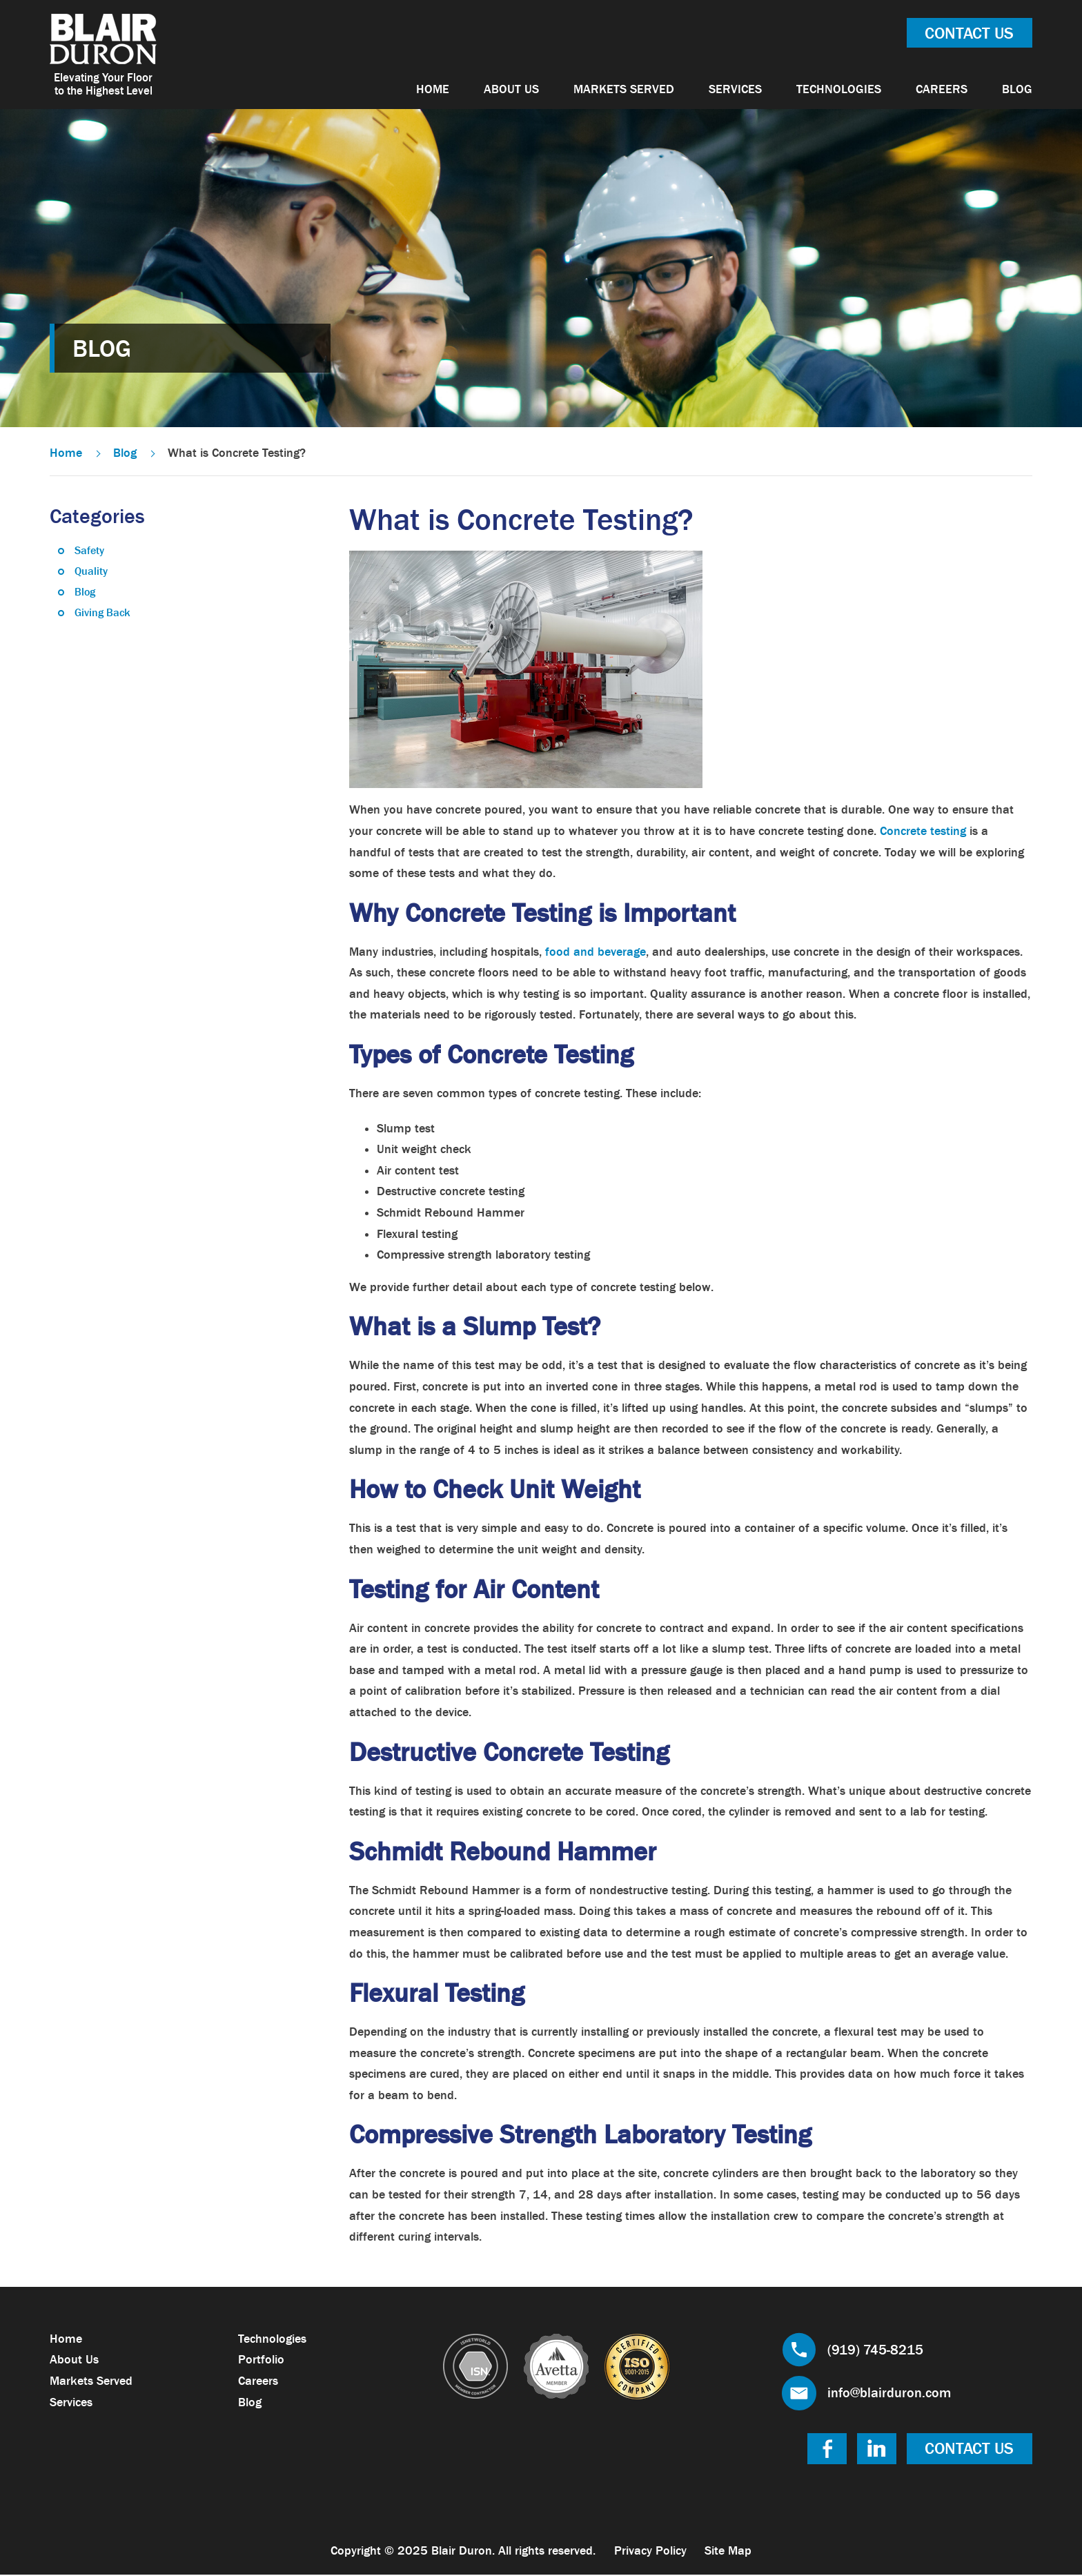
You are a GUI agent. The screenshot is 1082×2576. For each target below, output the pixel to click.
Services (735, 89)
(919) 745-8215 (875, 2350)
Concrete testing (923, 831)
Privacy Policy (650, 2552)
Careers (941, 89)
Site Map (728, 2552)
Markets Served (623, 89)
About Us (511, 89)
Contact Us (969, 32)
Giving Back (102, 613)
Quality (91, 572)
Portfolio (261, 2361)
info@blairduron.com (889, 2393)
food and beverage (595, 952)
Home (432, 89)
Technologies (838, 89)
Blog (1017, 89)
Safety (89, 551)
